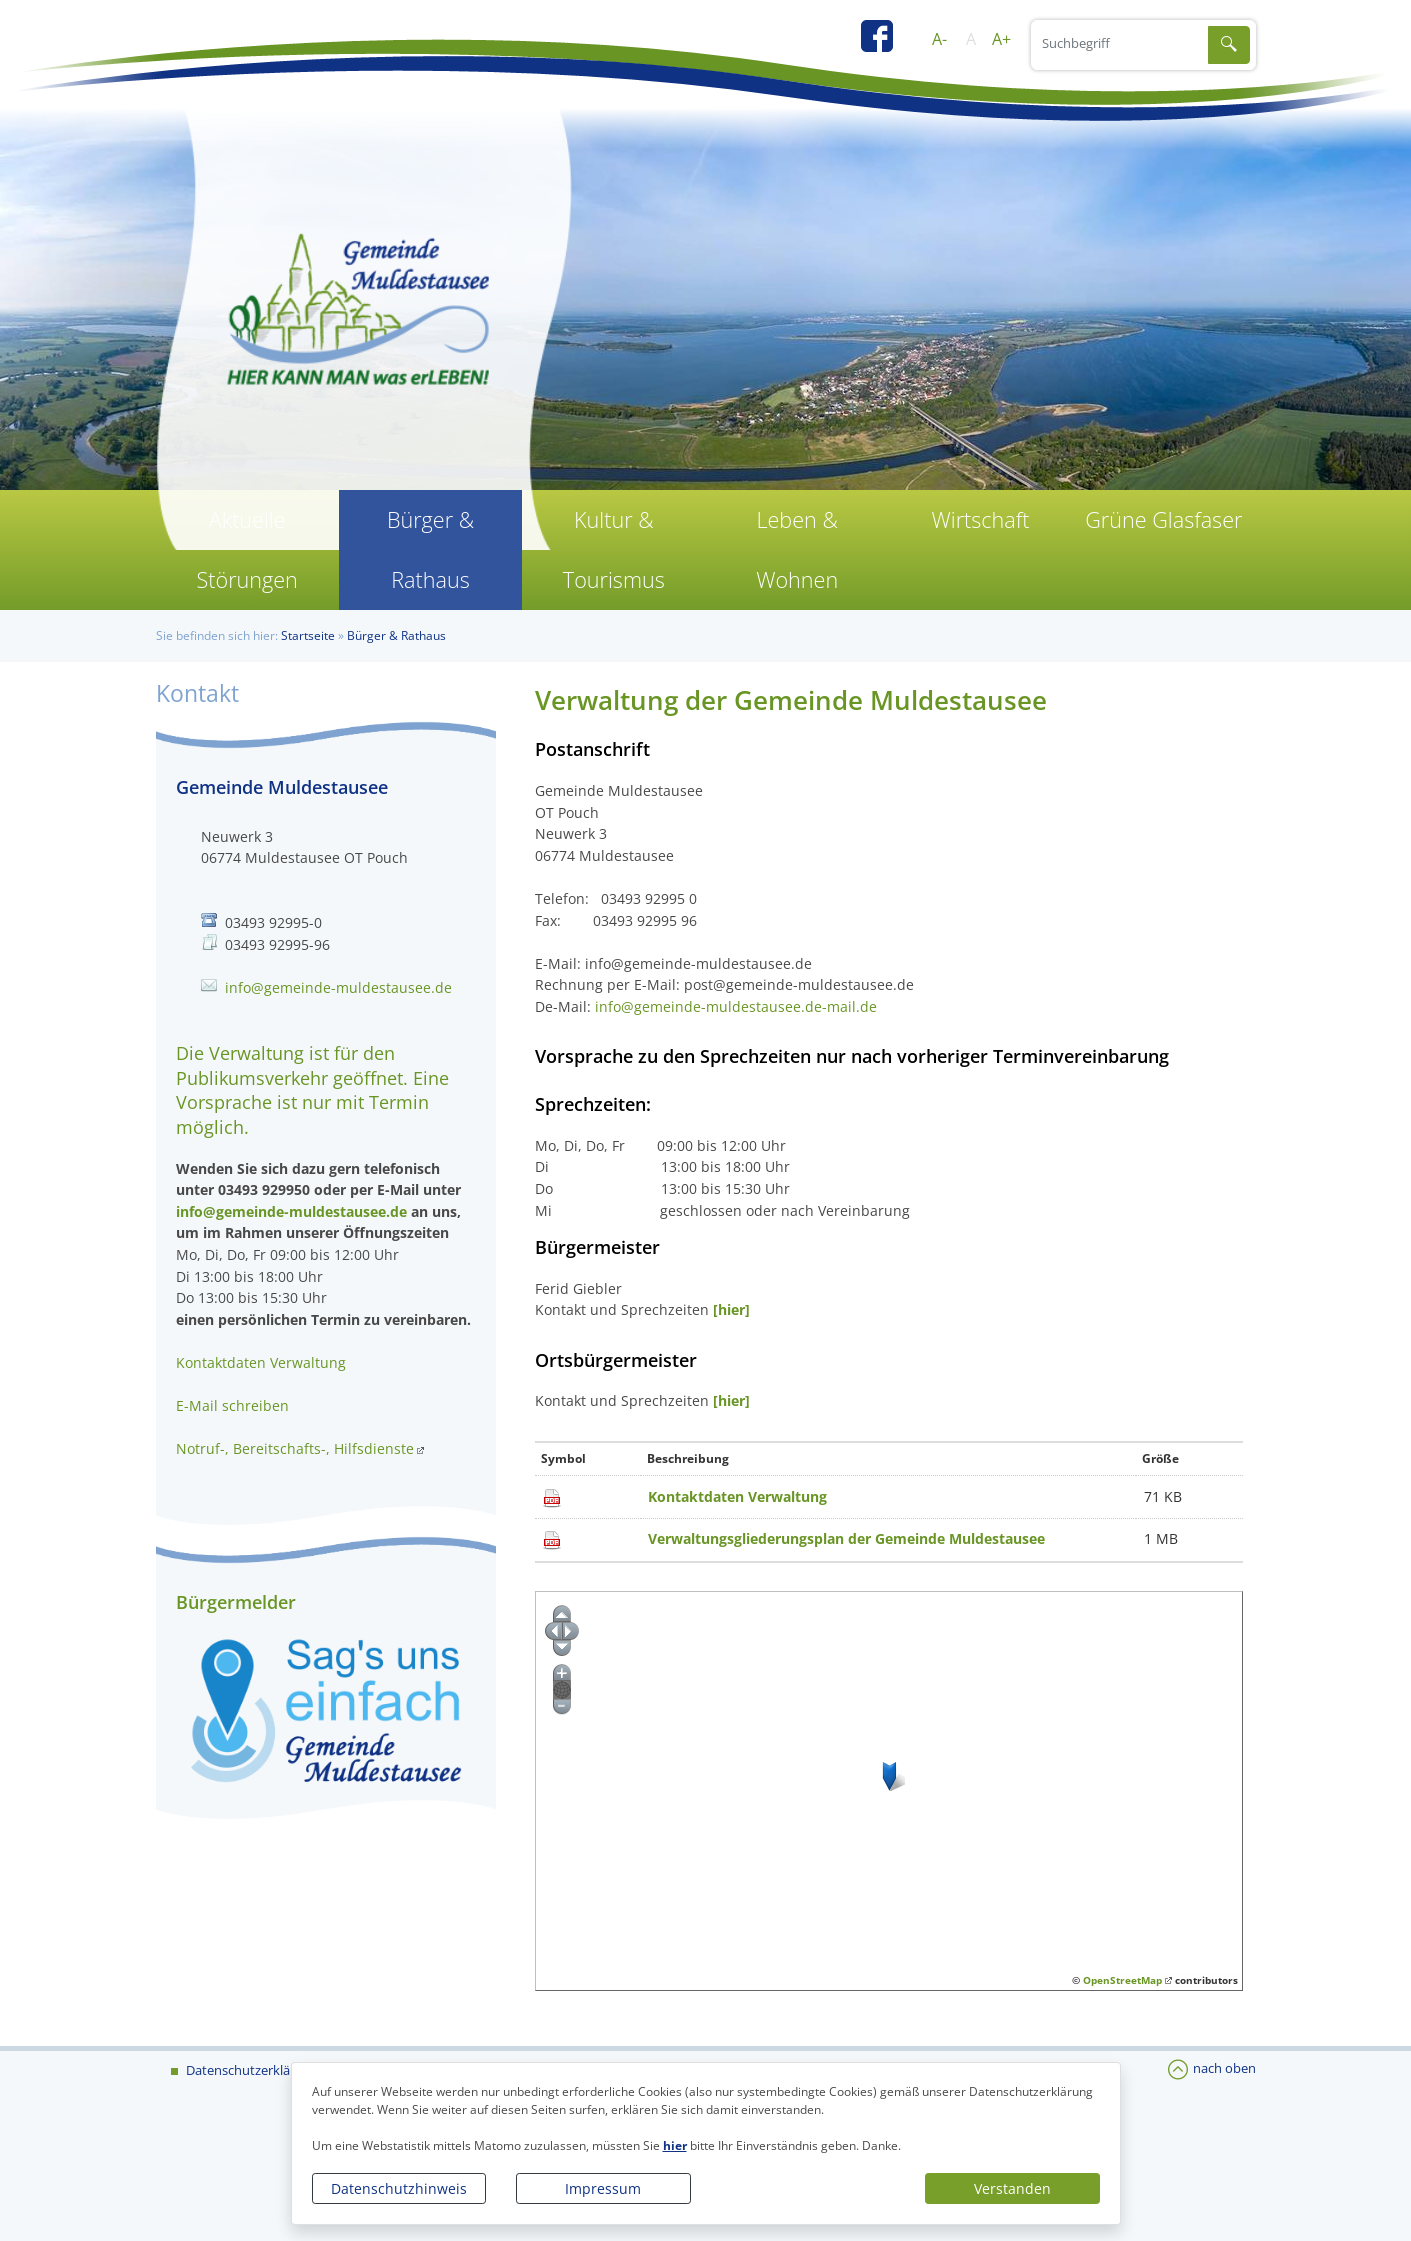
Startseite (308, 635)
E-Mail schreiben (232, 1405)
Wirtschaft (980, 519)
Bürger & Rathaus (430, 549)
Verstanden (1012, 2188)
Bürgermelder (236, 1602)
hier (675, 2145)
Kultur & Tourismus (614, 549)
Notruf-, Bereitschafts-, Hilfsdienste (295, 1448)
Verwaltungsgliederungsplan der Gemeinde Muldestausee (846, 1538)
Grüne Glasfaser (1163, 519)
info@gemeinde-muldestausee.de (338, 987)
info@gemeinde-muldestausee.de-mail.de (736, 1006)
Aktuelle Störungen (246, 549)
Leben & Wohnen (797, 549)
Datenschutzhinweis (399, 2188)
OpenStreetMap (1122, 1980)
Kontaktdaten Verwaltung (737, 1496)
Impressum (603, 2188)
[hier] (729, 1309)
